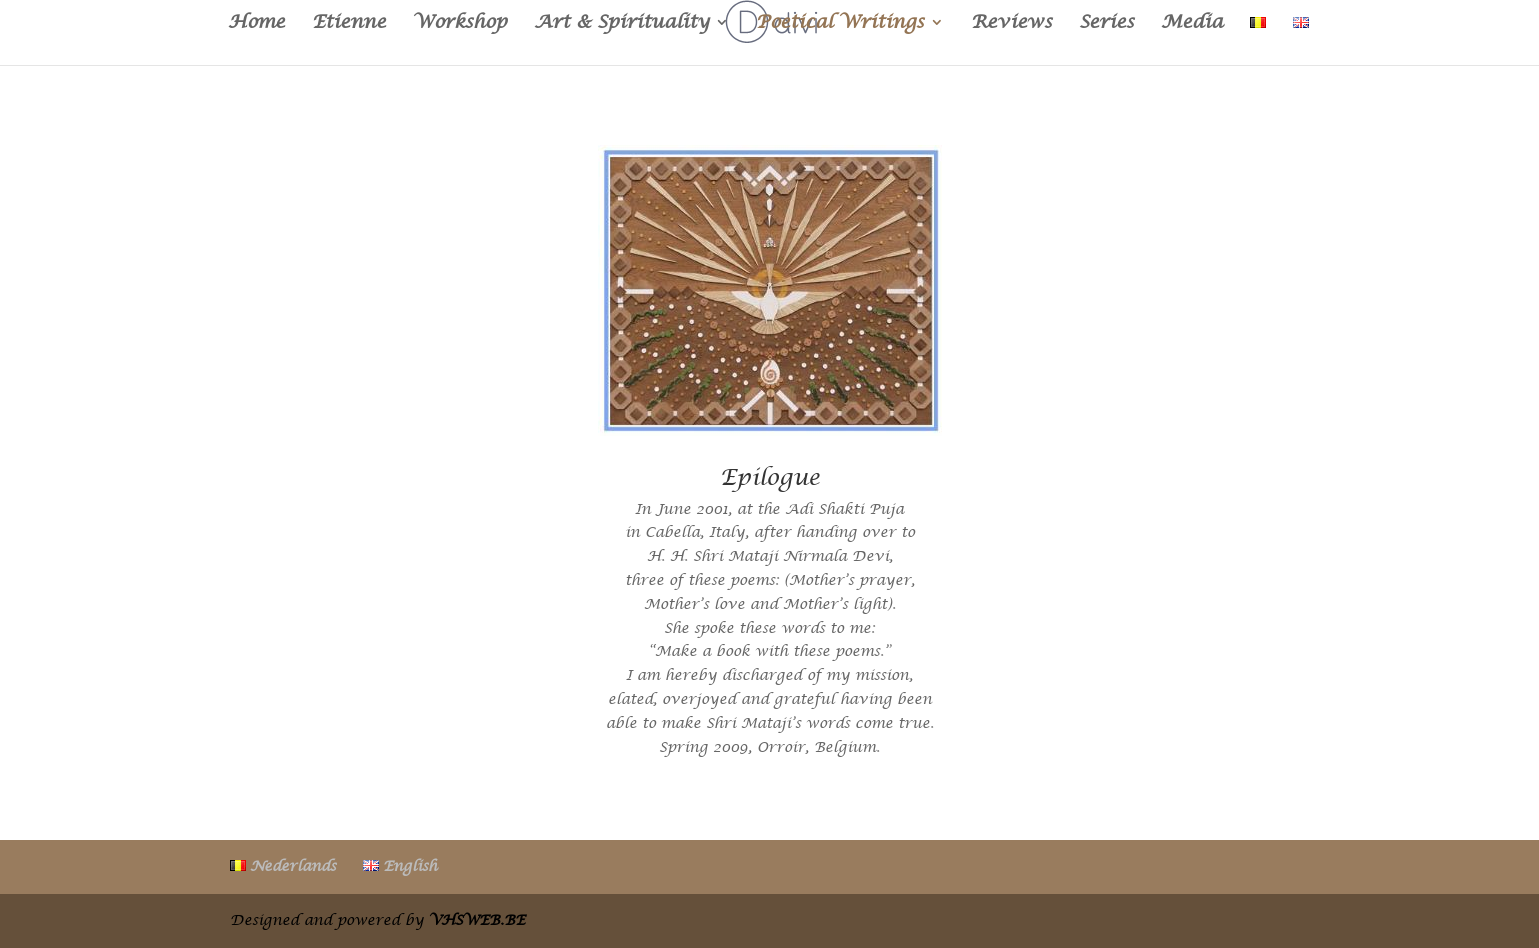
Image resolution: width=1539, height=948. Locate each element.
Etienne (349, 24)
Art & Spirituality (621, 24)
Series (1106, 24)
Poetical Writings (840, 24)
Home (256, 24)
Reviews (1011, 24)
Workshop (460, 24)
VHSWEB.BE (477, 920)
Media (1192, 24)
